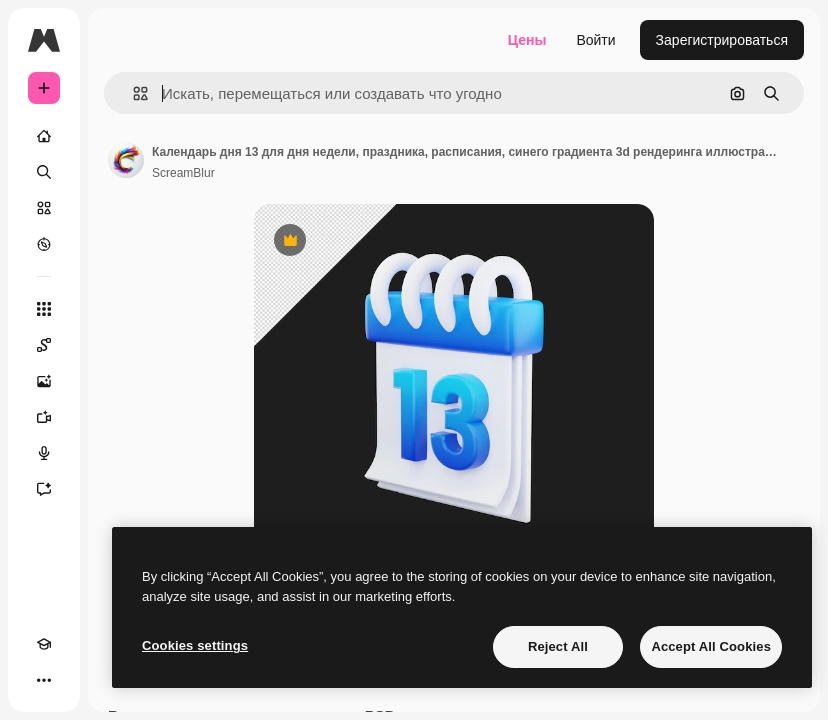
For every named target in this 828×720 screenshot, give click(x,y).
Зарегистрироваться (722, 40)
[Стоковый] (44, 208)
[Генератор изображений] (44, 381)
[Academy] (44, 644)
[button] (132, 93)
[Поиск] (44, 172)
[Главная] (44, 136)
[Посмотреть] (44, 244)
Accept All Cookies (711, 646)
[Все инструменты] (44, 309)
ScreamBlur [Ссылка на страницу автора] (183, 173)
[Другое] (44, 680)
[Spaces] (44, 345)
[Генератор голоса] (44, 453)
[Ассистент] (44, 489)
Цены (527, 40)
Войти (595, 40)
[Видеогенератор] (44, 417)
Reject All (558, 646)
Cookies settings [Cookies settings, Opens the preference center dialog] (195, 645)
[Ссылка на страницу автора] (126, 160)
